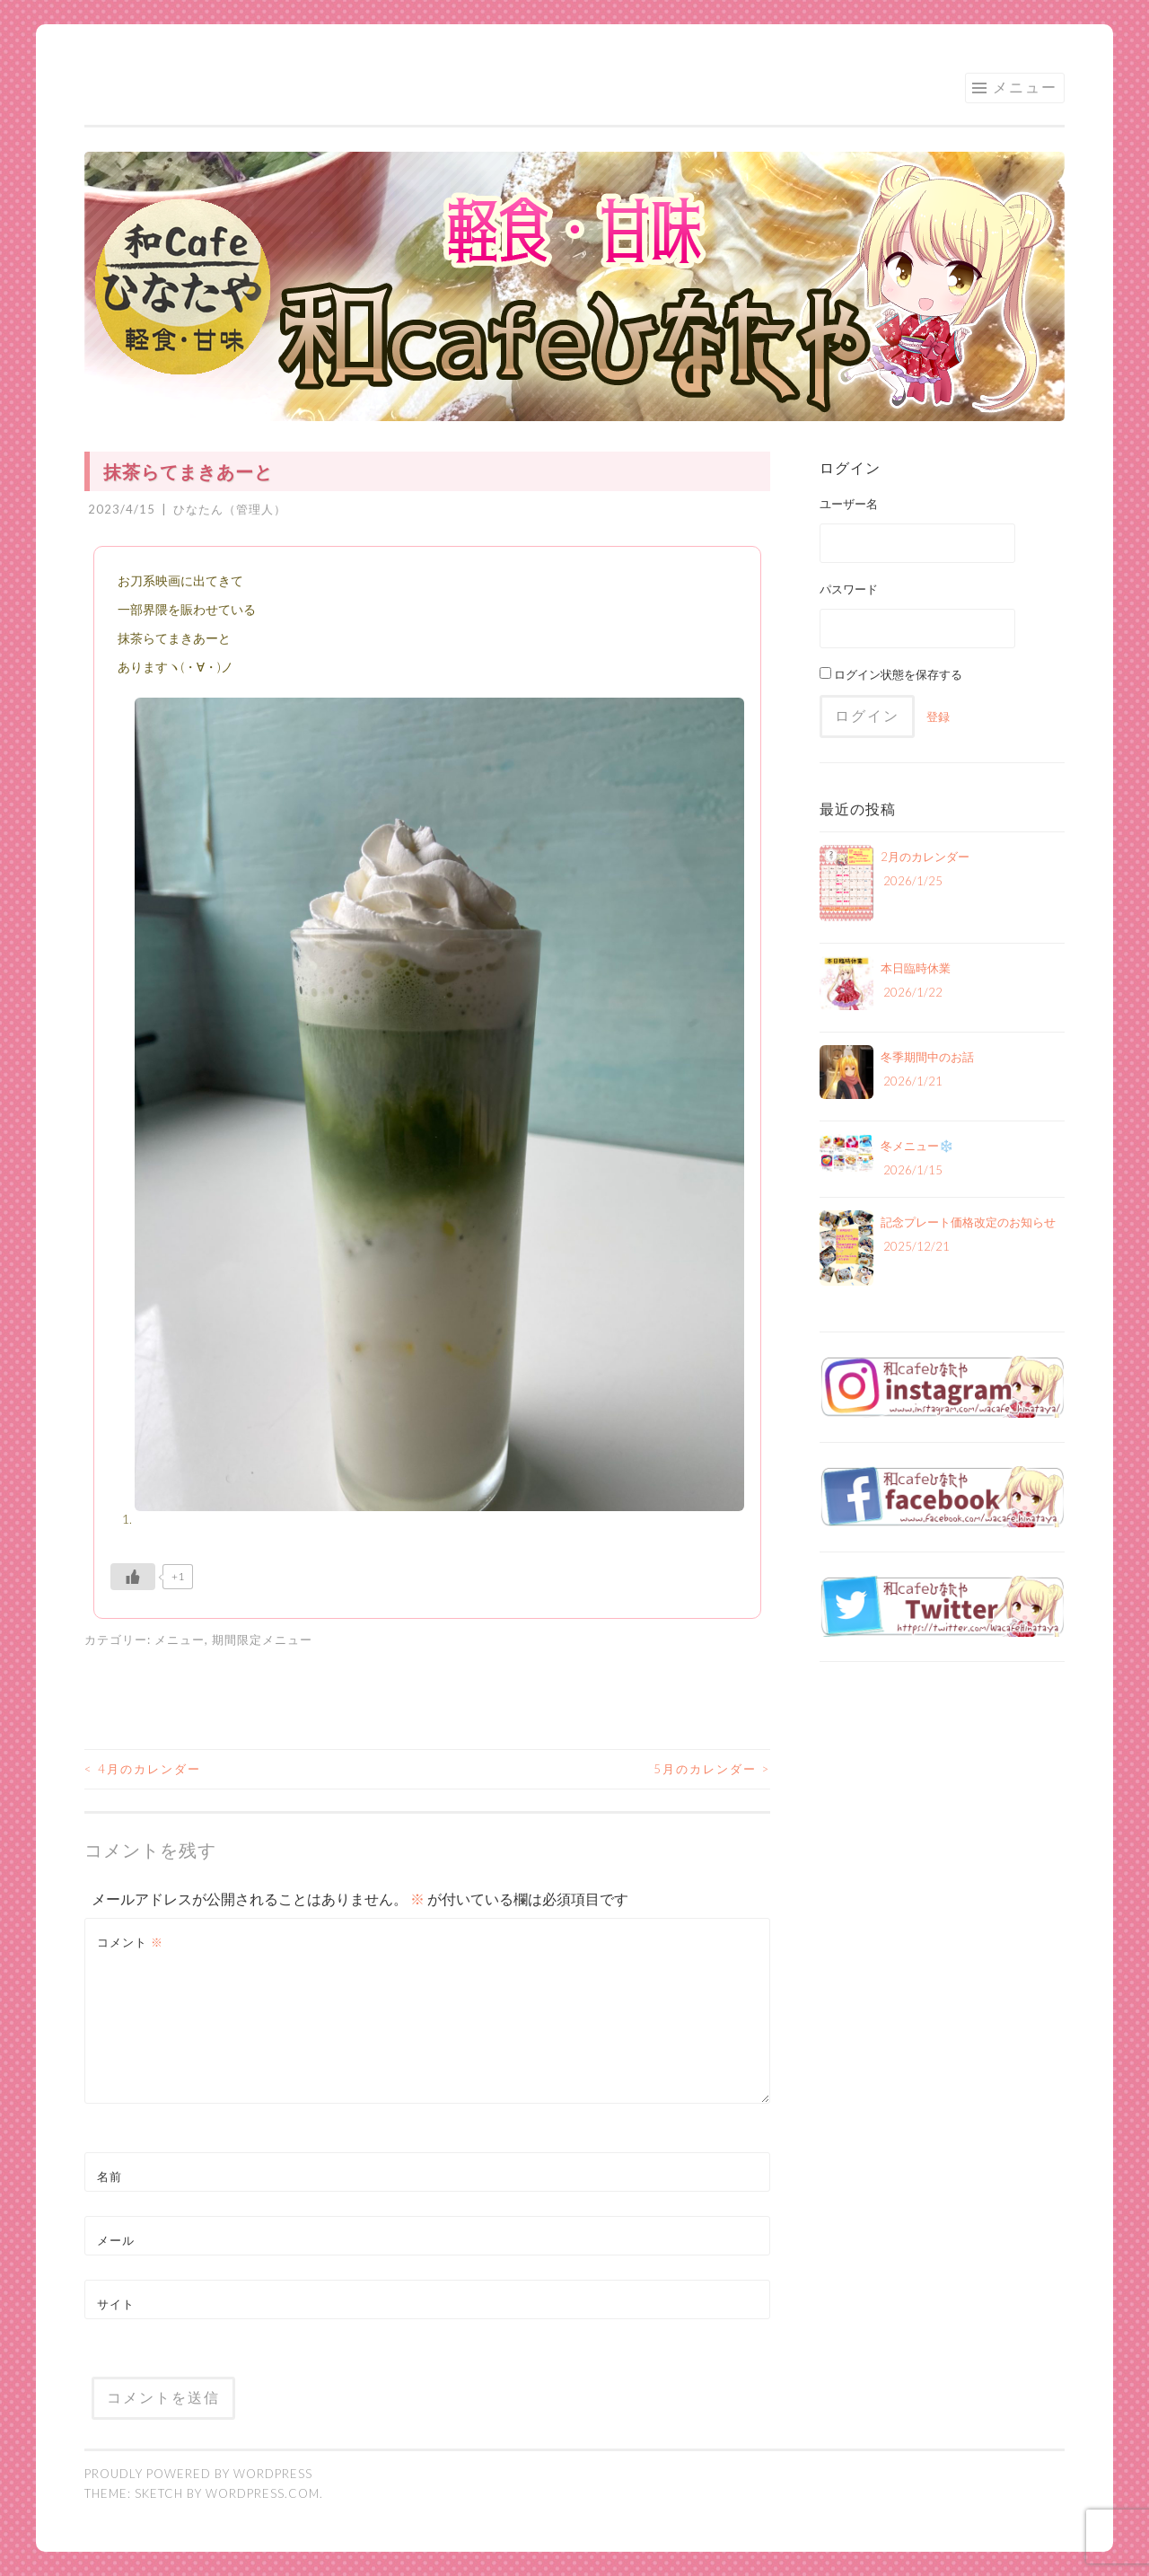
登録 (938, 716)
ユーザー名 (849, 504)
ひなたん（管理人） (229, 509)
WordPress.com (263, 2493)
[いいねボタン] (132, 1576)
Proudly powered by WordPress (198, 2473)
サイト (116, 2304)
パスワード (849, 589)
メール (116, 2240)
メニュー (1025, 86)
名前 (109, 2176)
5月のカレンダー (711, 1769)
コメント (130, 1942)
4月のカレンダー (142, 1769)
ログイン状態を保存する (891, 674)
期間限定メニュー (262, 1639)
